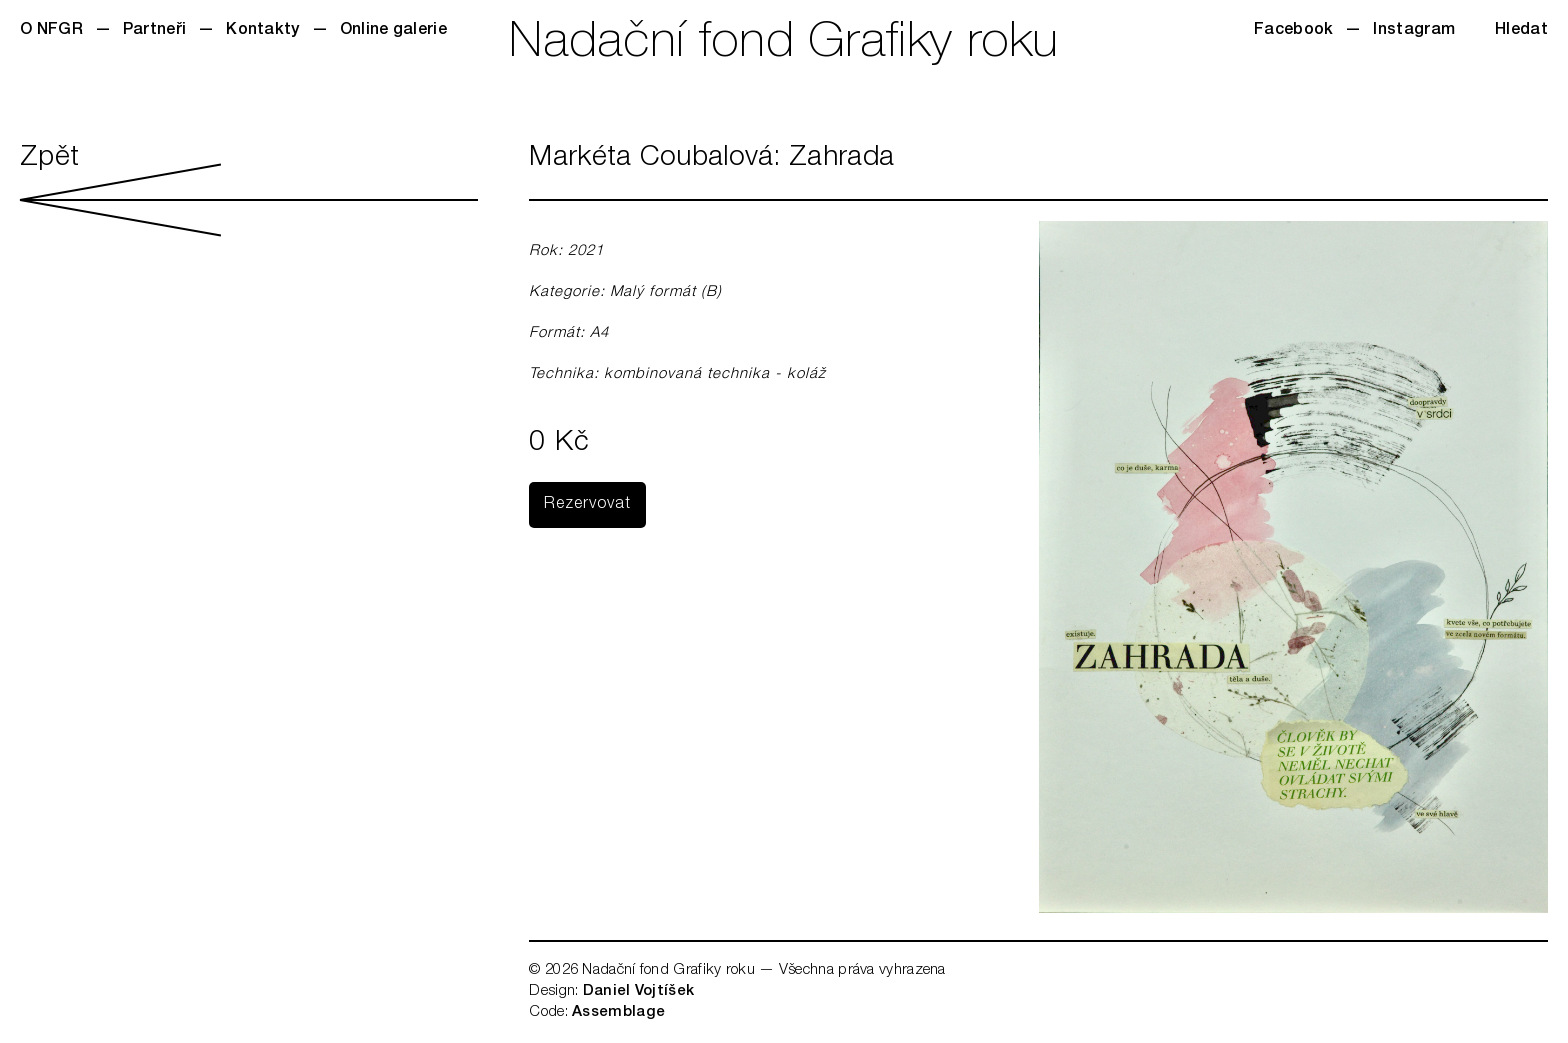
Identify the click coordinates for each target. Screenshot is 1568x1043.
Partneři (154, 31)
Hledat (1521, 31)
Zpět (249, 190)
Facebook (1293, 31)
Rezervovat (587, 505)
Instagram (1414, 31)
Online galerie (393, 31)
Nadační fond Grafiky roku (784, 45)
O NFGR (51, 31)
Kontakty (262, 31)
